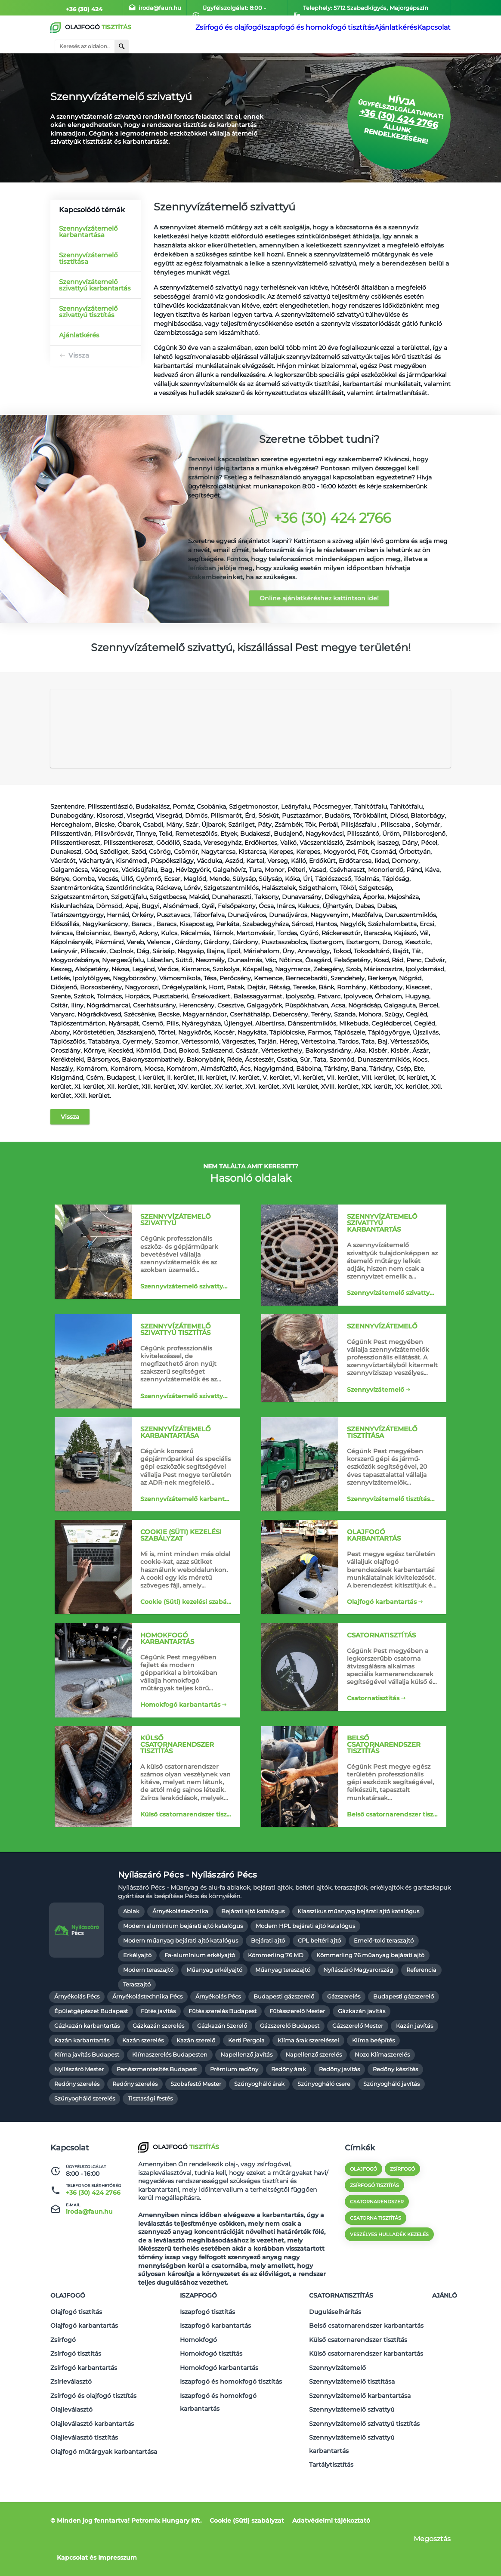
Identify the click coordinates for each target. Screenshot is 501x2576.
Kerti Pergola (246, 2080)
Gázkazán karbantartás (87, 2066)
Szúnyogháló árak (259, 2124)
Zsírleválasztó (71, 2401)
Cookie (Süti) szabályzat (247, 2520)
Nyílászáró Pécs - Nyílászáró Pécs (187, 1915)
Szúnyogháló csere (323, 2124)
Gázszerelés (343, 2037)
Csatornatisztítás (372, 1726)
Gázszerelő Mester (357, 2066)
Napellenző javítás (246, 2095)
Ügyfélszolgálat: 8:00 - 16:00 (235, 8)
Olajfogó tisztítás (76, 2345)
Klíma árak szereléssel (308, 2080)
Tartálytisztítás (331, 2465)
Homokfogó (198, 2367)
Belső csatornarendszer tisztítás (394, 1846)
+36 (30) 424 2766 (85, 8)
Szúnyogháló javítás (391, 2124)
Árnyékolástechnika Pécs (147, 2037)
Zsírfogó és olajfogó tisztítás (93, 2412)
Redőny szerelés (76, 2124)
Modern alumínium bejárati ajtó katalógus (183, 1966)
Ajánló (444, 2332)
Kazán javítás (414, 2066)
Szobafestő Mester (195, 2124)
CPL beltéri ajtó (319, 1981)
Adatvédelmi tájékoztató (331, 2520)
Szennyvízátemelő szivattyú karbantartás (95, 285)
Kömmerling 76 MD (275, 1995)
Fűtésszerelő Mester (297, 2051)
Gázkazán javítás (361, 2051)
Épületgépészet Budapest (91, 2051)
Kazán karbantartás (81, 2080)
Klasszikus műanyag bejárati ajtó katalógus (358, 1952)
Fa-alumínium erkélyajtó (199, 1995)
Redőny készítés (395, 2110)
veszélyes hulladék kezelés (389, 2275)
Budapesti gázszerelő (284, 2037)
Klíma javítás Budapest (86, 2095)
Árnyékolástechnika (180, 1952)
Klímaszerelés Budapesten (169, 2095)
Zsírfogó (63, 2367)
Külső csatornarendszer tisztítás (188, 1846)
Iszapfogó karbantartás (215, 2356)
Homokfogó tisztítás (211, 2378)
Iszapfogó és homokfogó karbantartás (218, 2416)
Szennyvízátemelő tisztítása (88, 258)
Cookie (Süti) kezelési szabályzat (188, 1625)
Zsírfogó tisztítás (75, 2378)
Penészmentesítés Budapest (157, 2110)
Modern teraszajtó (148, 2010)
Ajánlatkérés (385, 27)
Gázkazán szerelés (158, 2066)
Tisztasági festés (150, 2139)
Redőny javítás (339, 2110)
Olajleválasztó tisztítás (84, 2445)
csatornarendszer (377, 2242)
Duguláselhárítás (335, 2345)
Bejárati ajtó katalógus (253, 1952)
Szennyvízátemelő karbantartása (88, 231)
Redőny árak (288, 2110)
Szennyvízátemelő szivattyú (183, 1303)
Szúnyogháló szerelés (84, 2139)
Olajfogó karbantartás (381, 1619)
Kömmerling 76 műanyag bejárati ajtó (370, 1995)
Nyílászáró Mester (79, 2110)
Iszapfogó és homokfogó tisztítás (306, 27)
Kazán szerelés (143, 2080)
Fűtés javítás (158, 2051)
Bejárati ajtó (268, 1981)
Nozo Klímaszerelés (382, 2095)
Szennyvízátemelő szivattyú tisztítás (88, 311)
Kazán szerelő (195, 2080)
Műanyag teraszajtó (282, 2010)
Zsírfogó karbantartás (83, 2390)
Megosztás (432, 2539)
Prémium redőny (234, 2110)
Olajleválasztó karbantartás (92, 2434)
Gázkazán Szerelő (222, 2066)
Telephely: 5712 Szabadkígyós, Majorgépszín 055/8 (367, 8)
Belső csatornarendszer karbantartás (366, 2356)
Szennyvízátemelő (375, 1404)
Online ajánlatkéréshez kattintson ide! (319, 598)
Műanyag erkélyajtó (214, 2010)
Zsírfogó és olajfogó (217, 27)
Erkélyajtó (137, 1995)
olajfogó (363, 2209)
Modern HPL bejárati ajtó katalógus (305, 1966)
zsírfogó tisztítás (374, 2226)
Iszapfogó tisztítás (207, 2345)
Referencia (421, 2010)
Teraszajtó (137, 2025)
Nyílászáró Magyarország (358, 2010)
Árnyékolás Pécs (76, 2037)
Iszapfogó (198, 2332)
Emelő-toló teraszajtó (384, 1981)
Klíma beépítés (373, 2080)
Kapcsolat (430, 27)
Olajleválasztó (71, 2423)
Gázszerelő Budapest (289, 2066)
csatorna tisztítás (375, 2258)
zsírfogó (402, 2209)
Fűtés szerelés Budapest (223, 2051)
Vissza (78, 355)
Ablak (131, 1952)
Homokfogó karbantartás (180, 1732)
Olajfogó (67, 2332)
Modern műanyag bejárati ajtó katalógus (180, 1981)
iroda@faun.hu (152, 8)
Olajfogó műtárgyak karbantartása (103, 2457)
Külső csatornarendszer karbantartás (366, 2378)
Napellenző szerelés (313, 2095)
